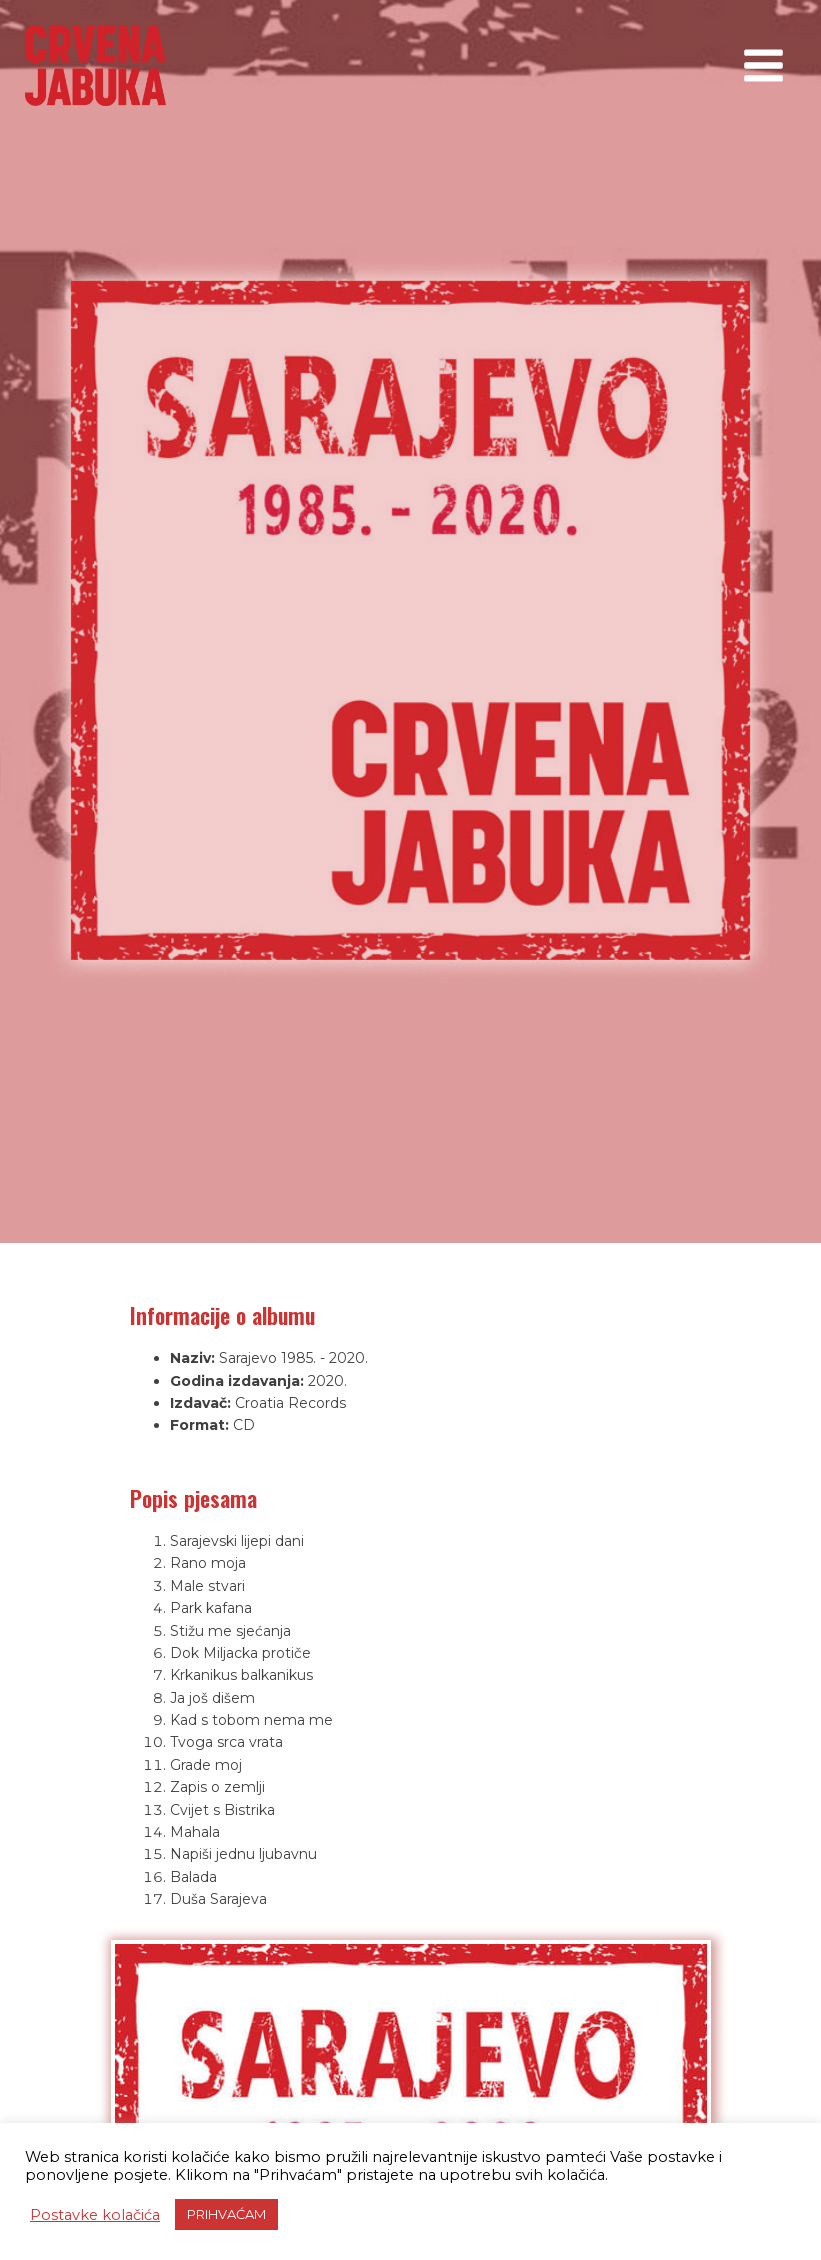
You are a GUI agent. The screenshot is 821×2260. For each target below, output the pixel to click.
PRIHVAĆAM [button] (226, 2214)
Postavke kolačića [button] (95, 2215)
